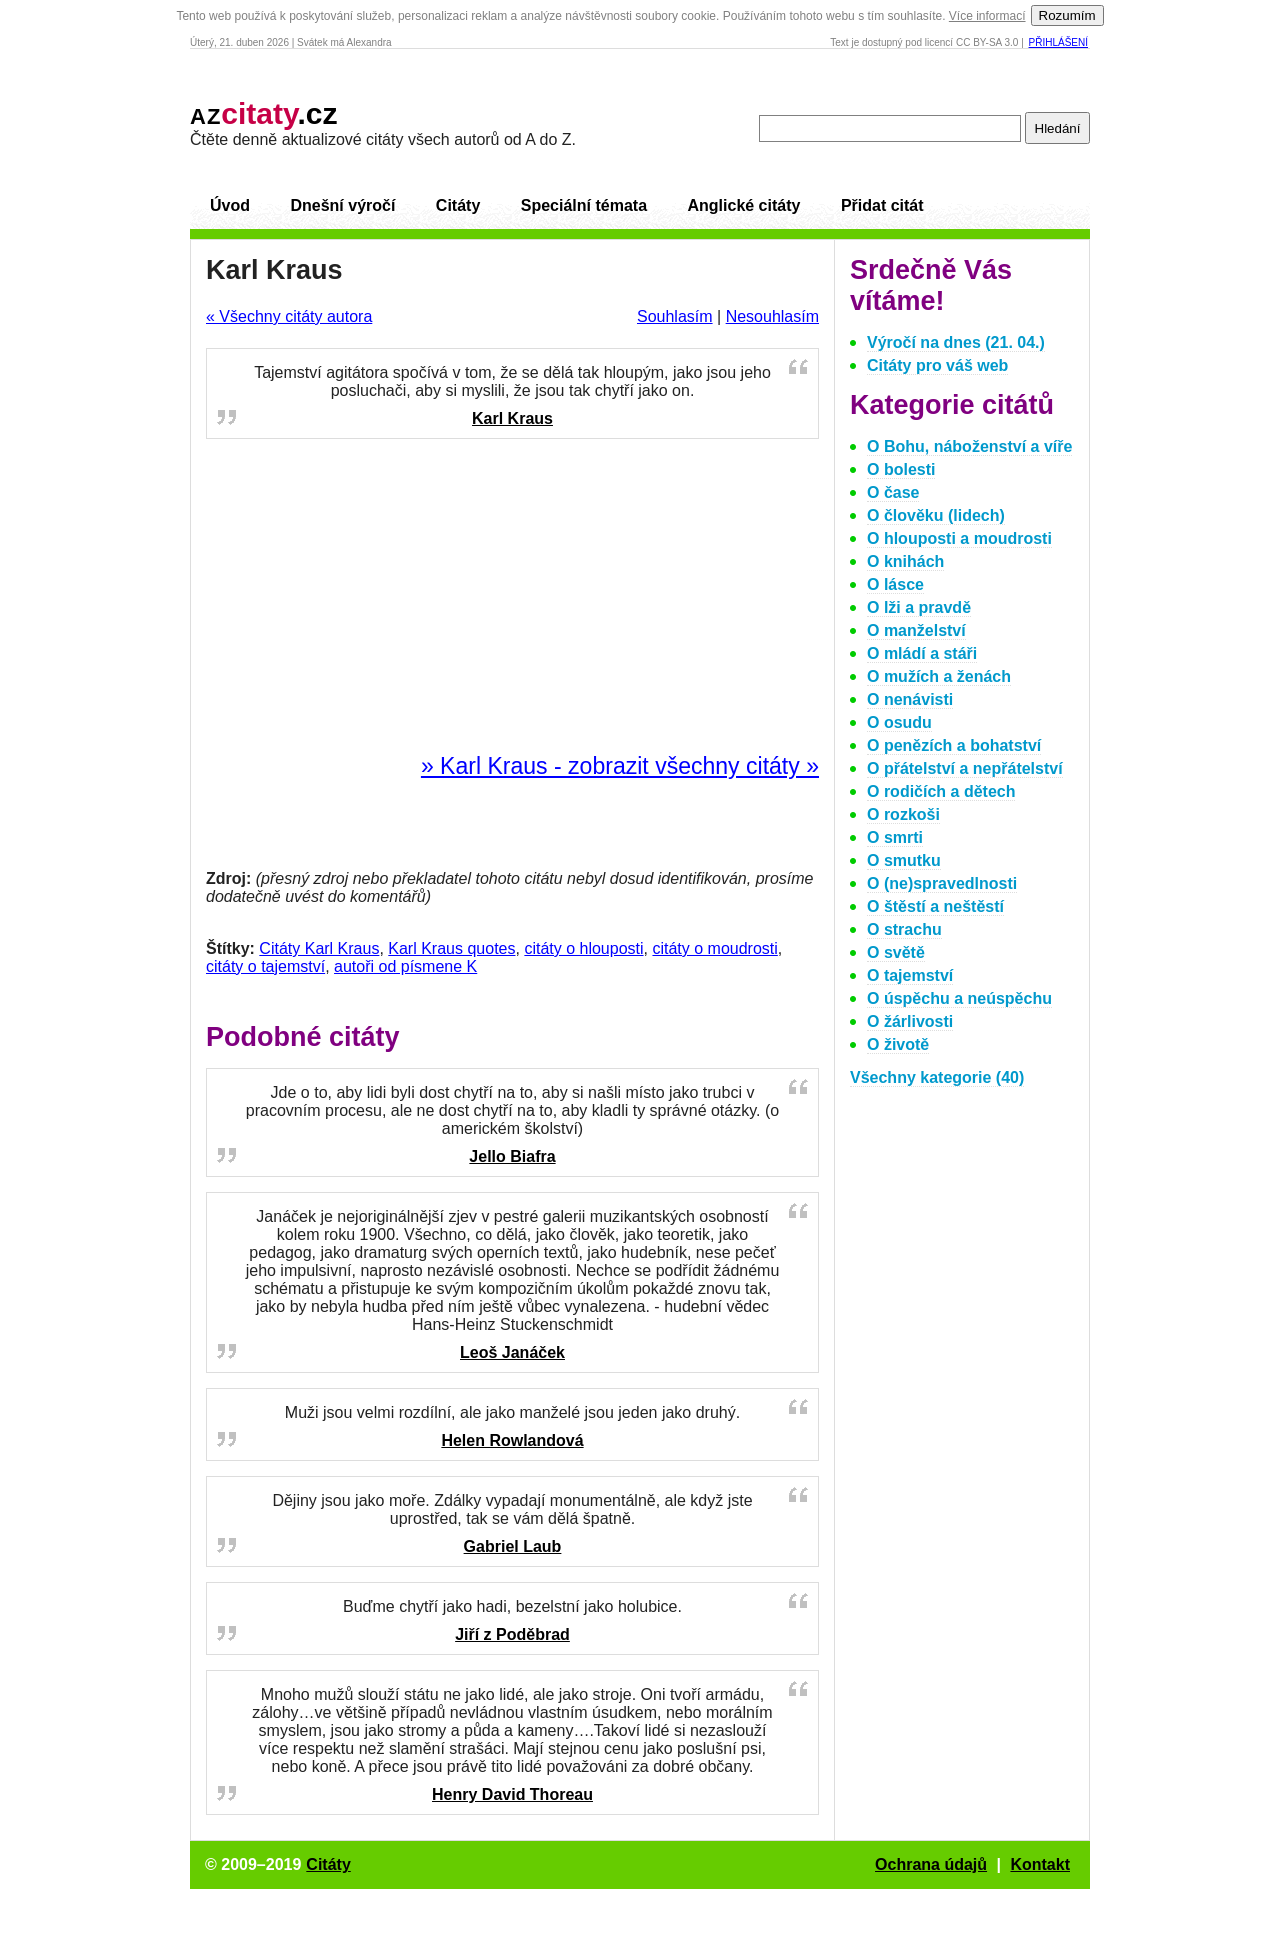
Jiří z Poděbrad (512, 1634)
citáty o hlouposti (583, 948)
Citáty (458, 205)
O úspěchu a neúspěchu (959, 998)
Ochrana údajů (931, 1864)
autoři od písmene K (405, 966)
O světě (896, 952)
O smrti (895, 837)
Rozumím (1067, 15)
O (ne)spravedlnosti (942, 883)
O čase (893, 492)
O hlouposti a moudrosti (959, 538)
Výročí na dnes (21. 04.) (956, 342)
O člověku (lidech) (936, 515)
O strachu (904, 929)
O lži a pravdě (919, 607)
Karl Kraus (512, 418)
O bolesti (901, 469)
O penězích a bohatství (954, 745)
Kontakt (1040, 1864)
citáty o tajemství (265, 966)
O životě (898, 1044)
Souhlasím (675, 316)
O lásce (895, 584)
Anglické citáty (743, 205)
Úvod (230, 205)
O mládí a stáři (922, 653)
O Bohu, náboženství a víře (969, 446)
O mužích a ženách (939, 676)
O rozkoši (903, 814)
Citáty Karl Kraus (319, 948)
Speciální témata (584, 205)
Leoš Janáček (512, 1352)
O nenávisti (910, 699)
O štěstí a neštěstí (935, 906)
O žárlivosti (910, 1021)
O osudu (899, 722)
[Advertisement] (513, 597)
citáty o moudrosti (714, 948)
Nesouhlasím (772, 316)
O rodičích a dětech (941, 791)
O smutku (904, 860)
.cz (264, 113)
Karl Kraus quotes (451, 948)
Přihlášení (1058, 42)
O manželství (916, 630)
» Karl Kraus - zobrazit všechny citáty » (620, 766)
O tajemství (910, 975)
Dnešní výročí (342, 205)
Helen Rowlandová (512, 1440)
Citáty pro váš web (937, 365)
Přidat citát (882, 205)
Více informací (987, 16)
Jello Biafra (512, 1156)
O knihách (905, 561)
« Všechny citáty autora (289, 316)
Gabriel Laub (513, 1546)
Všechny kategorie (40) (937, 1077)
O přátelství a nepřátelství (965, 768)
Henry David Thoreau (512, 1794)
